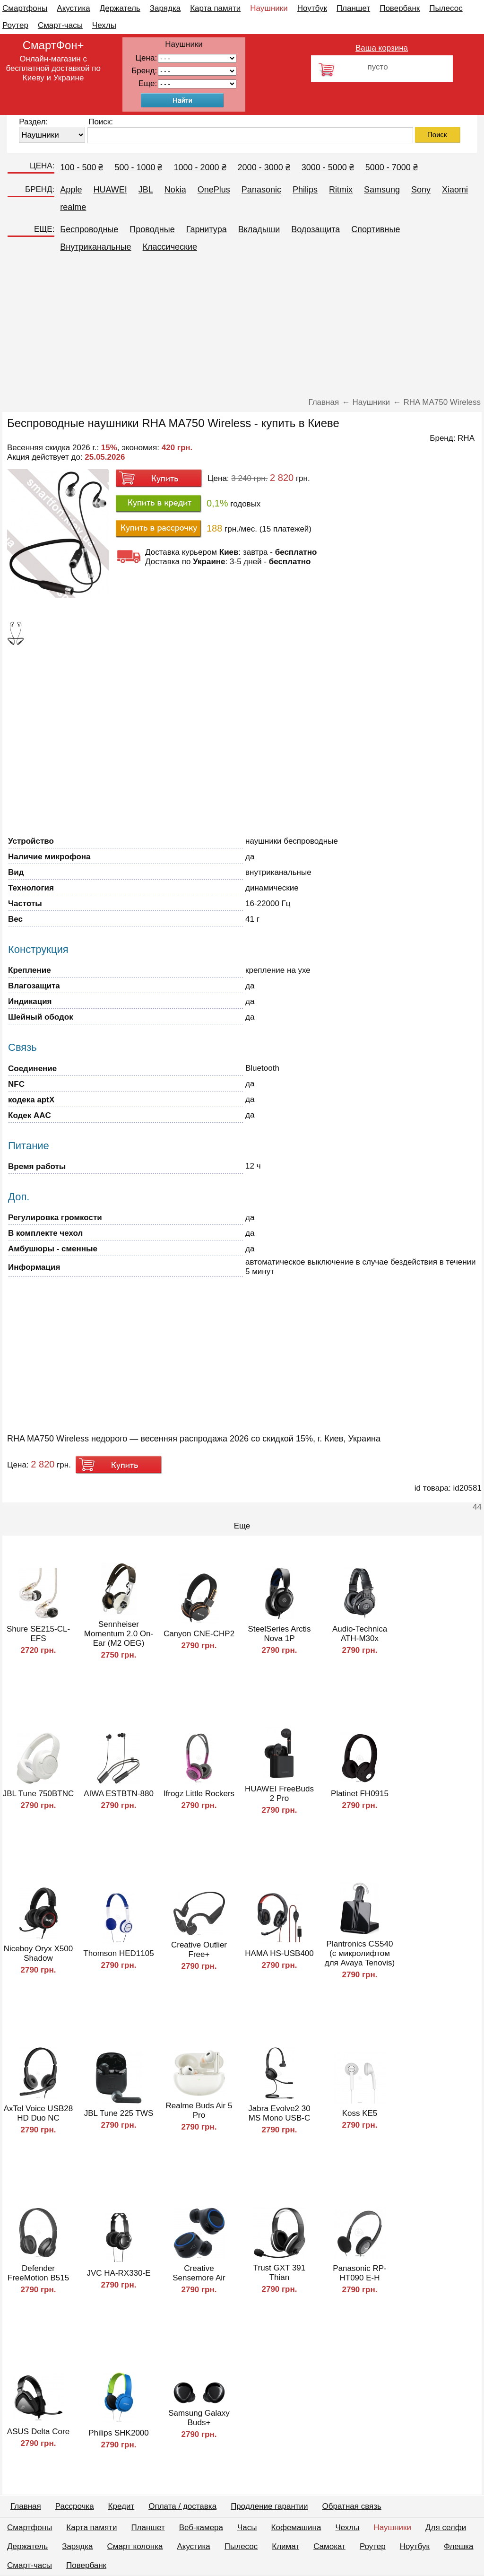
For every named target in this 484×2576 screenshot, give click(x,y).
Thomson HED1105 (118, 1953)
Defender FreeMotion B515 (38, 2273)
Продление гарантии (269, 2506)
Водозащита (315, 229)
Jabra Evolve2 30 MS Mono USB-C (279, 2113)
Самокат (329, 2546)
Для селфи (445, 2527)
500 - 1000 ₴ (138, 167)
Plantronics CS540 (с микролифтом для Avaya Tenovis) (360, 1953)
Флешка (459, 2546)
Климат (285, 2546)
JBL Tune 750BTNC (38, 1793)
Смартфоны (24, 8)
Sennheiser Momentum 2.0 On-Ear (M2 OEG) (118, 1634)
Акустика (73, 8)
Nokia (175, 189)
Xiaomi (455, 189)
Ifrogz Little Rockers (199, 1793)
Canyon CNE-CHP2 (199, 1633)
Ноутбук (312, 8)
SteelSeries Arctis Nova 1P (279, 1633)
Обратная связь (351, 2506)
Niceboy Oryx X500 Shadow (38, 1953)
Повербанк (400, 8)
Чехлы (104, 25)
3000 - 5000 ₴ (328, 167)
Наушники (269, 8)
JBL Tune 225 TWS (118, 2113)
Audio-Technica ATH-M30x (359, 1633)
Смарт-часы (60, 25)
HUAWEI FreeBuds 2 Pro (279, 1793)
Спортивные (375, 229)
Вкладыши (259, 229)
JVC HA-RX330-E (118, 2273)
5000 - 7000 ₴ (391, 167)
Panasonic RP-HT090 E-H (359, 2273)
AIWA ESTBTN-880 (119, 1793)
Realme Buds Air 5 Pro (199, 2110)
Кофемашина (296, 2527)
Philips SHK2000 (118, 2432)
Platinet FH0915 (360, 1793)
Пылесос (445, 8)
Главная (25, 2506)
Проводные (152, 229)
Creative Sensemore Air (199, 2273)
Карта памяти (215, 8)
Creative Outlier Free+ (199, 1949)
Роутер (15, 25)
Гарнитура (206, 229)
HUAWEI (110, 189)
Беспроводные (89, 229)
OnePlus (214, 189)
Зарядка (165, 8)
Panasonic (261, 189)
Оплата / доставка (182, 2506)
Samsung (382, 189)
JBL (145, 189)
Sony (421, 189)
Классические (170, 247)
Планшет (353, 8)
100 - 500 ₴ (81, 167)
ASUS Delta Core (38, 2431)
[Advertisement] (242, 327)
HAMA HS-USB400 (279, 1953)
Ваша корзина (381, 48)
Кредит (121, 2506)
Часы (247, 2527)
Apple (71, 189)
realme (73, 207)
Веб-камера (201, 2527)
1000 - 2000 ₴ (200, 167)
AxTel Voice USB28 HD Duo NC (38, 2113)
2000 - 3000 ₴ (264, 167)
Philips (305, 189)
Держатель (120, 8)
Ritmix (341, 189)
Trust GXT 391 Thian (279, 2272)
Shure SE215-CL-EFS (38, 1633)
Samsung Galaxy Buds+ (198, 2418)
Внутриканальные (95, 247)
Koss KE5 (360, 2113)
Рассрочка (74, 2506)
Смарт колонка (135, 2546)
